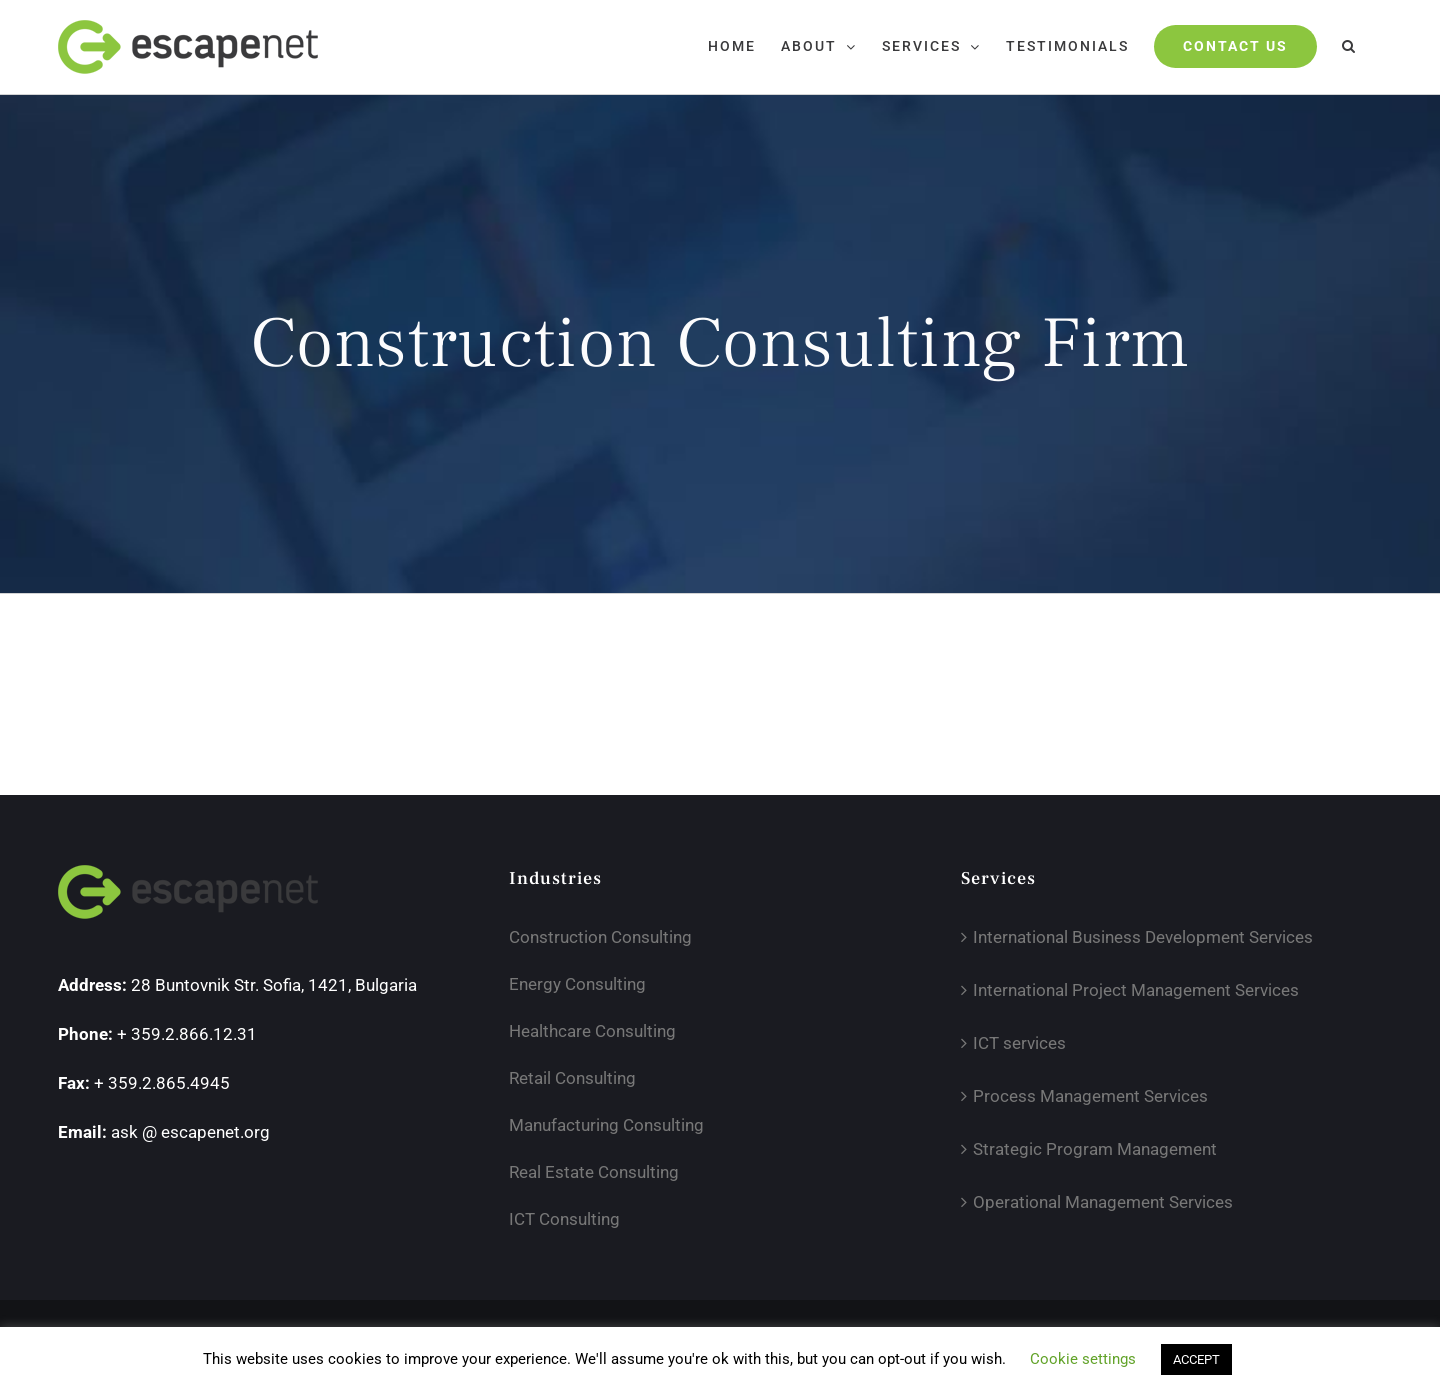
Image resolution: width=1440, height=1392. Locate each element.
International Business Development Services (1143, 937)
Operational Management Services (1103, 1202)
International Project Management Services (1136, 990)
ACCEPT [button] (1196, 1359)
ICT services (1019, 1043)
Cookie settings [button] (1083, 1359)
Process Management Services (1090, 1096)
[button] (1349, 46)
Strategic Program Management (1095, 1149)
